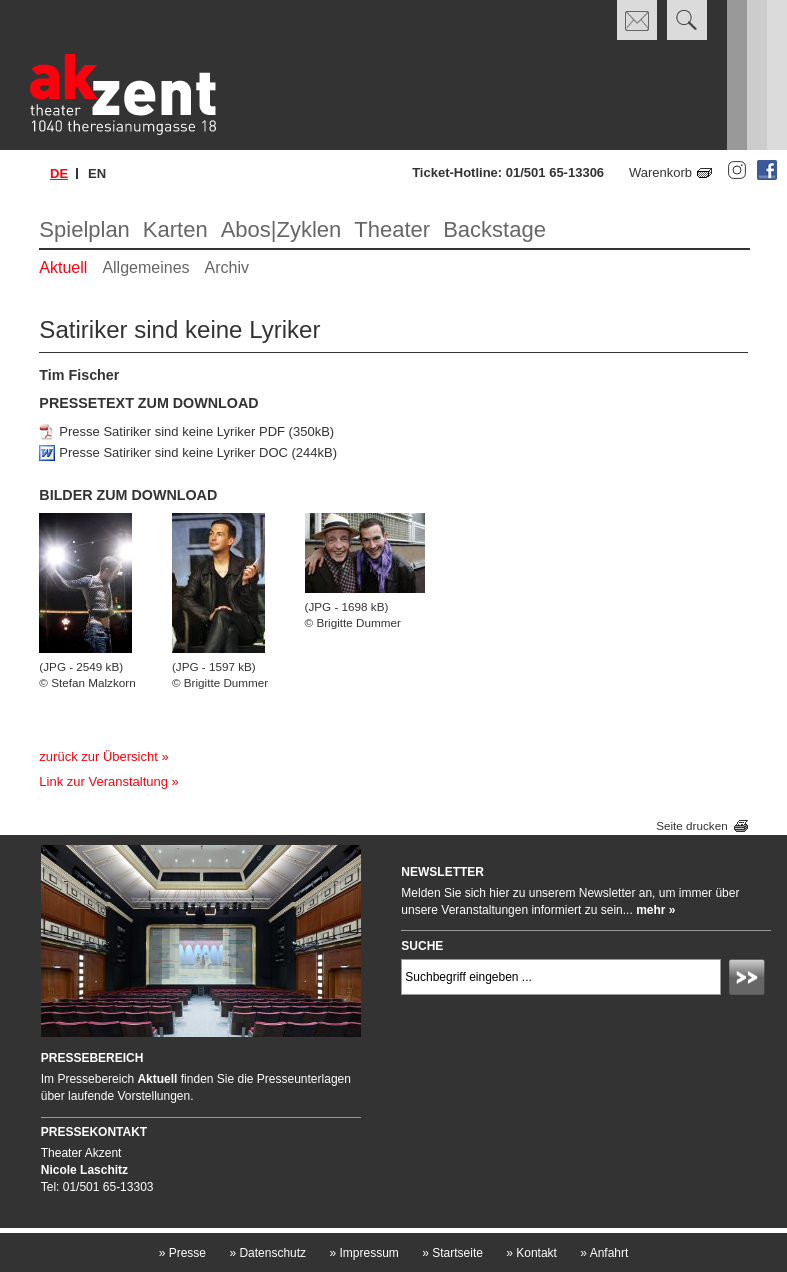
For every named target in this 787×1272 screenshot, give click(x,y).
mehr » (655, 910)
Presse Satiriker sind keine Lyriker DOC (173, 452)
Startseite (452, 1253)
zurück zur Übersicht (98, 756)
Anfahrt (604, 1253)
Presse (182, 1253)
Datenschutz (267, 1253)
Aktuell (63, 267)
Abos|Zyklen (281, 229)
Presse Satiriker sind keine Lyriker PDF (172, 431)
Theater (392, 229)
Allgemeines (145, 267)
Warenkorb (660, 172)
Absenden (750, 980)
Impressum (363, 1253)
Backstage (494, 229)
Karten (175, 229)
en (97, 173)
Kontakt (531, 1253)
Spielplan (84, 229)
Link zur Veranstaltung (103, 781)
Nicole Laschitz (84, 1170)
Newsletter (442, 872)
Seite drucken (691, 825)
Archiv (227, 267)
